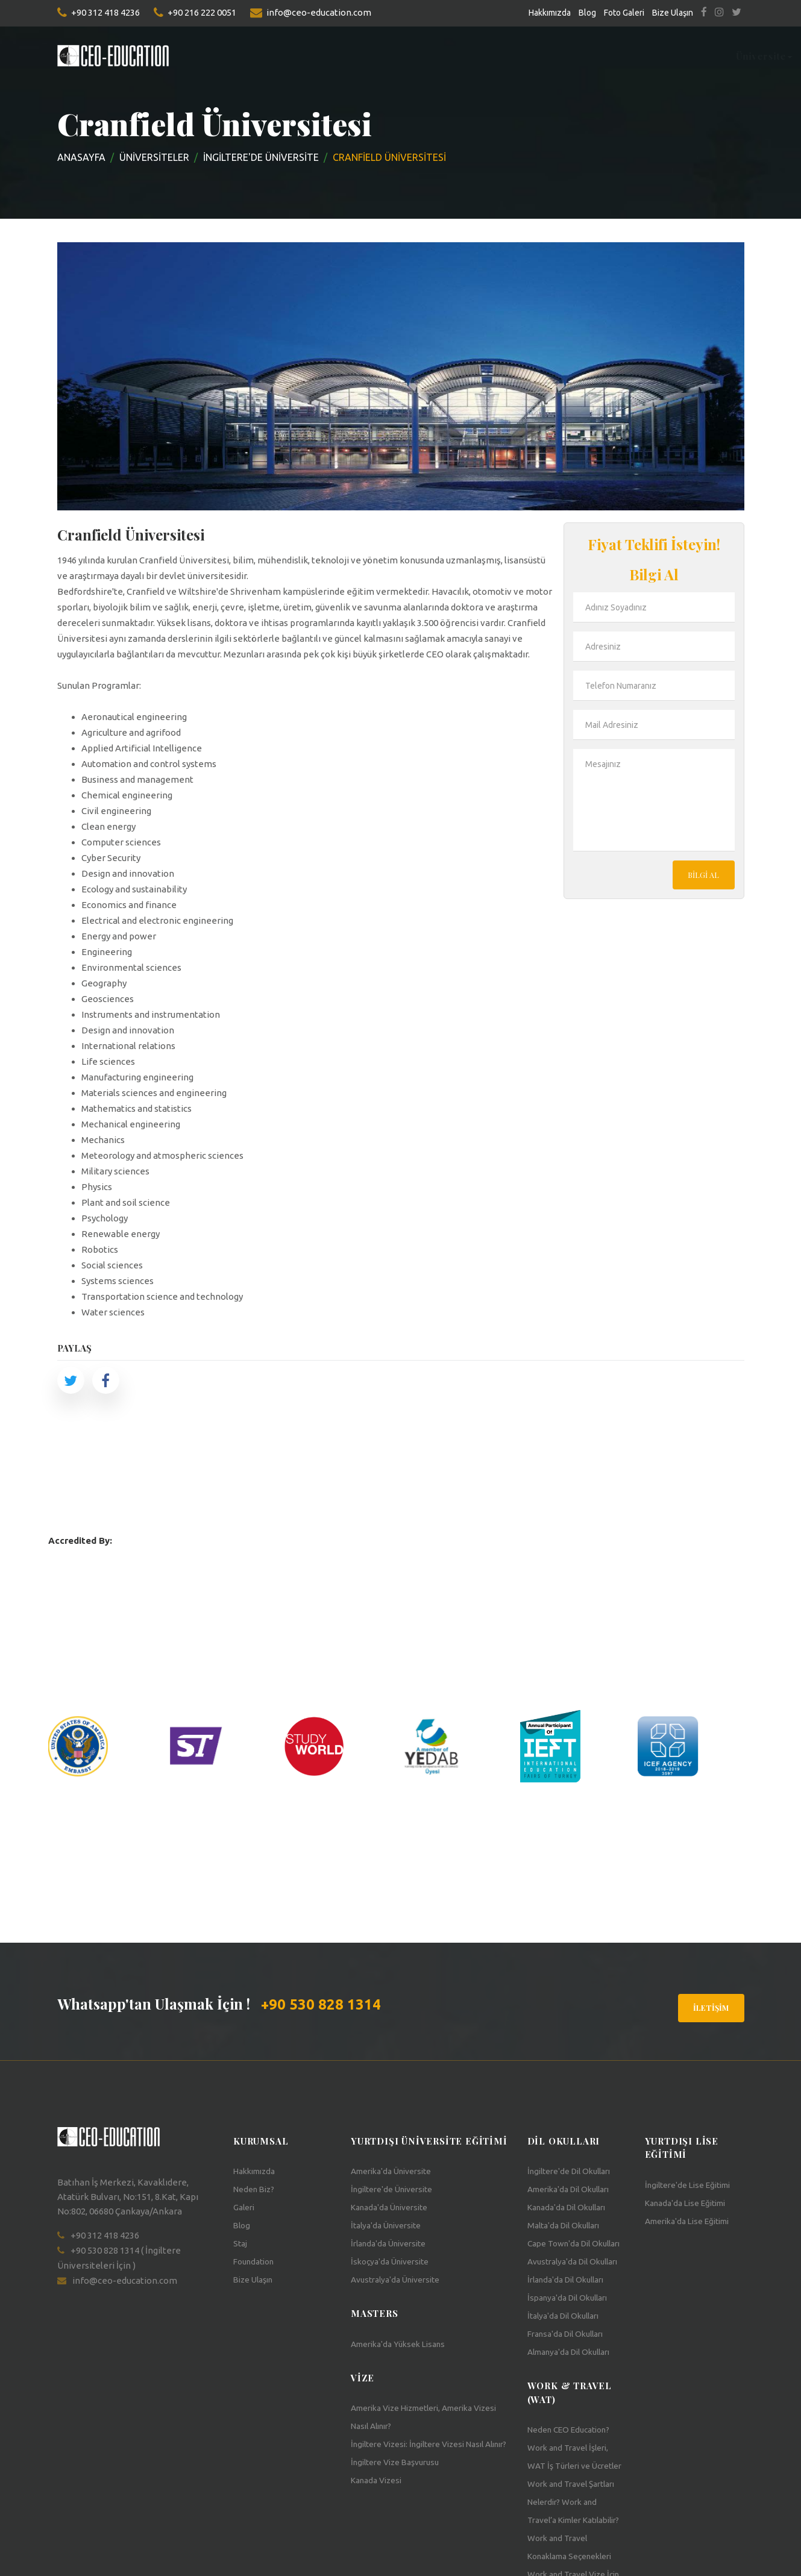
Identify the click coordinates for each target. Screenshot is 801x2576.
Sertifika (512, 56)
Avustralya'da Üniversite (401, 2280)
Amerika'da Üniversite (397, 2171)
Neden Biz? (256, 2189)
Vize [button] (710, 56)
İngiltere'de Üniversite (397, 2189)
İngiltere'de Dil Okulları (574, 2171)
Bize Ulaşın (672, 12)
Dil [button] (327, 56)
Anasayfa (81, 157)
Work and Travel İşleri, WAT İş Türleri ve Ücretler (573, 2502)
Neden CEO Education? (574, 2466)
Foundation (419, 56)
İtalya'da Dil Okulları (567, 2352)
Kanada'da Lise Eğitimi (691, 2203)
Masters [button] (280, 56)
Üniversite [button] (216, 56)
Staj (469, 56)
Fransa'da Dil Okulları (570, 2370)
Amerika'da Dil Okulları (574, 2189)
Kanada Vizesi (380, 2480)
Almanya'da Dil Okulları (574, 2388)
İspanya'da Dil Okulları (572, 2334)
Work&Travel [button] (582, 56)
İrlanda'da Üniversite (393, 2244)
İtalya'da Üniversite (390, 2225)
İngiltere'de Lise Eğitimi (694, 2185)
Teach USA (657, 56)
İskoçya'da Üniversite (394, 2262)
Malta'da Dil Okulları (568, 2225)
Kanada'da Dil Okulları (572, 2207)
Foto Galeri (624, 12)
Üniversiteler (154, 157)
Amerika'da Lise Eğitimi (694, 2221)
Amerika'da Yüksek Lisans (403, 2344)
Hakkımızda (550, 12)
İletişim (711, 2007)
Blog (587, 12)
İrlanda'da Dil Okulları (570, 2316)
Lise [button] (364, 56)
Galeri (245, 2207)
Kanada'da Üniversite (394, 2207)
